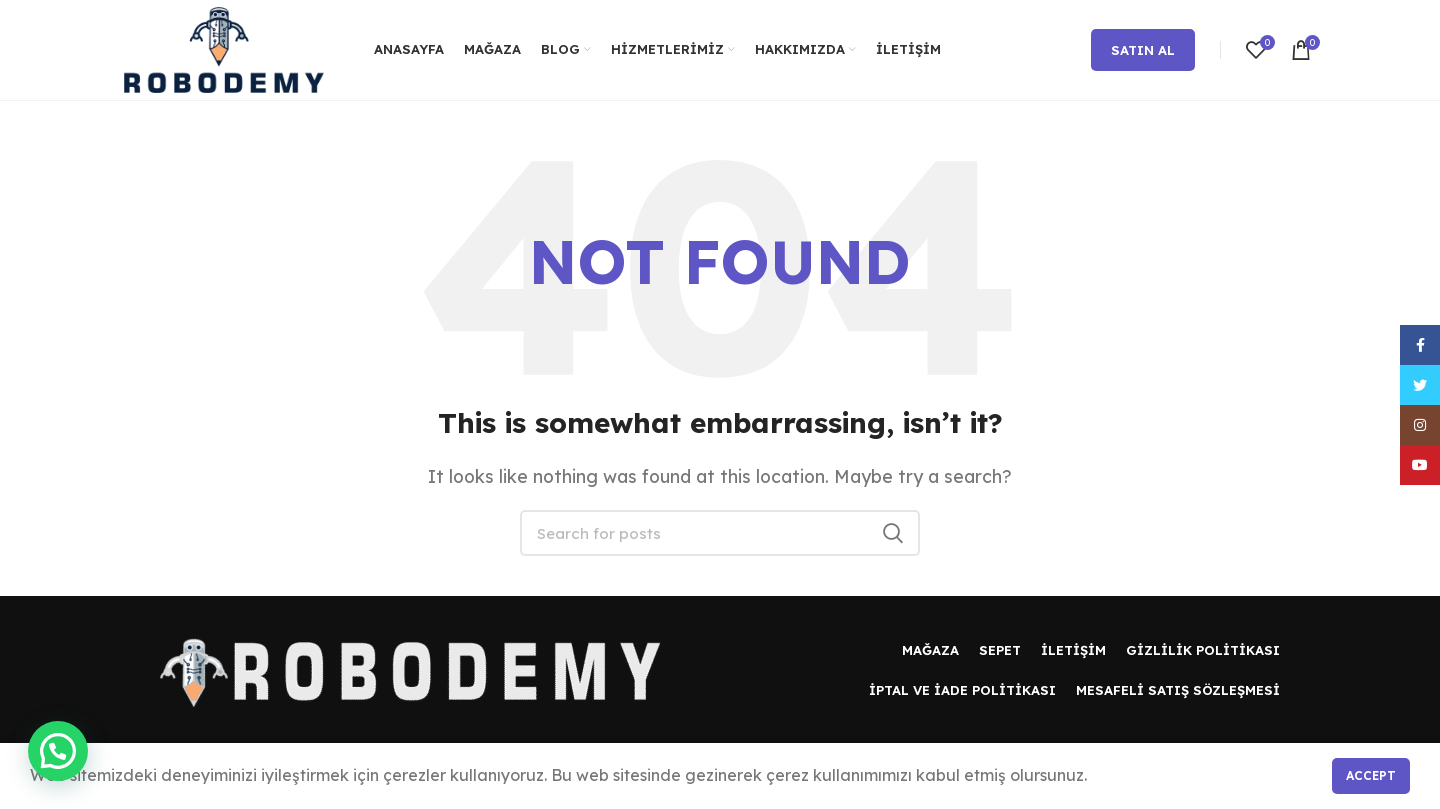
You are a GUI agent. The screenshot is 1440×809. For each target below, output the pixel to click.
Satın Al (1143, 50)
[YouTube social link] (1420, 465)
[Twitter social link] (1420, 385)
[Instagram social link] (1420, 425)
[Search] (720, 533)
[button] (58, 751)
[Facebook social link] (1420, 345)
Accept (1371, 775)
